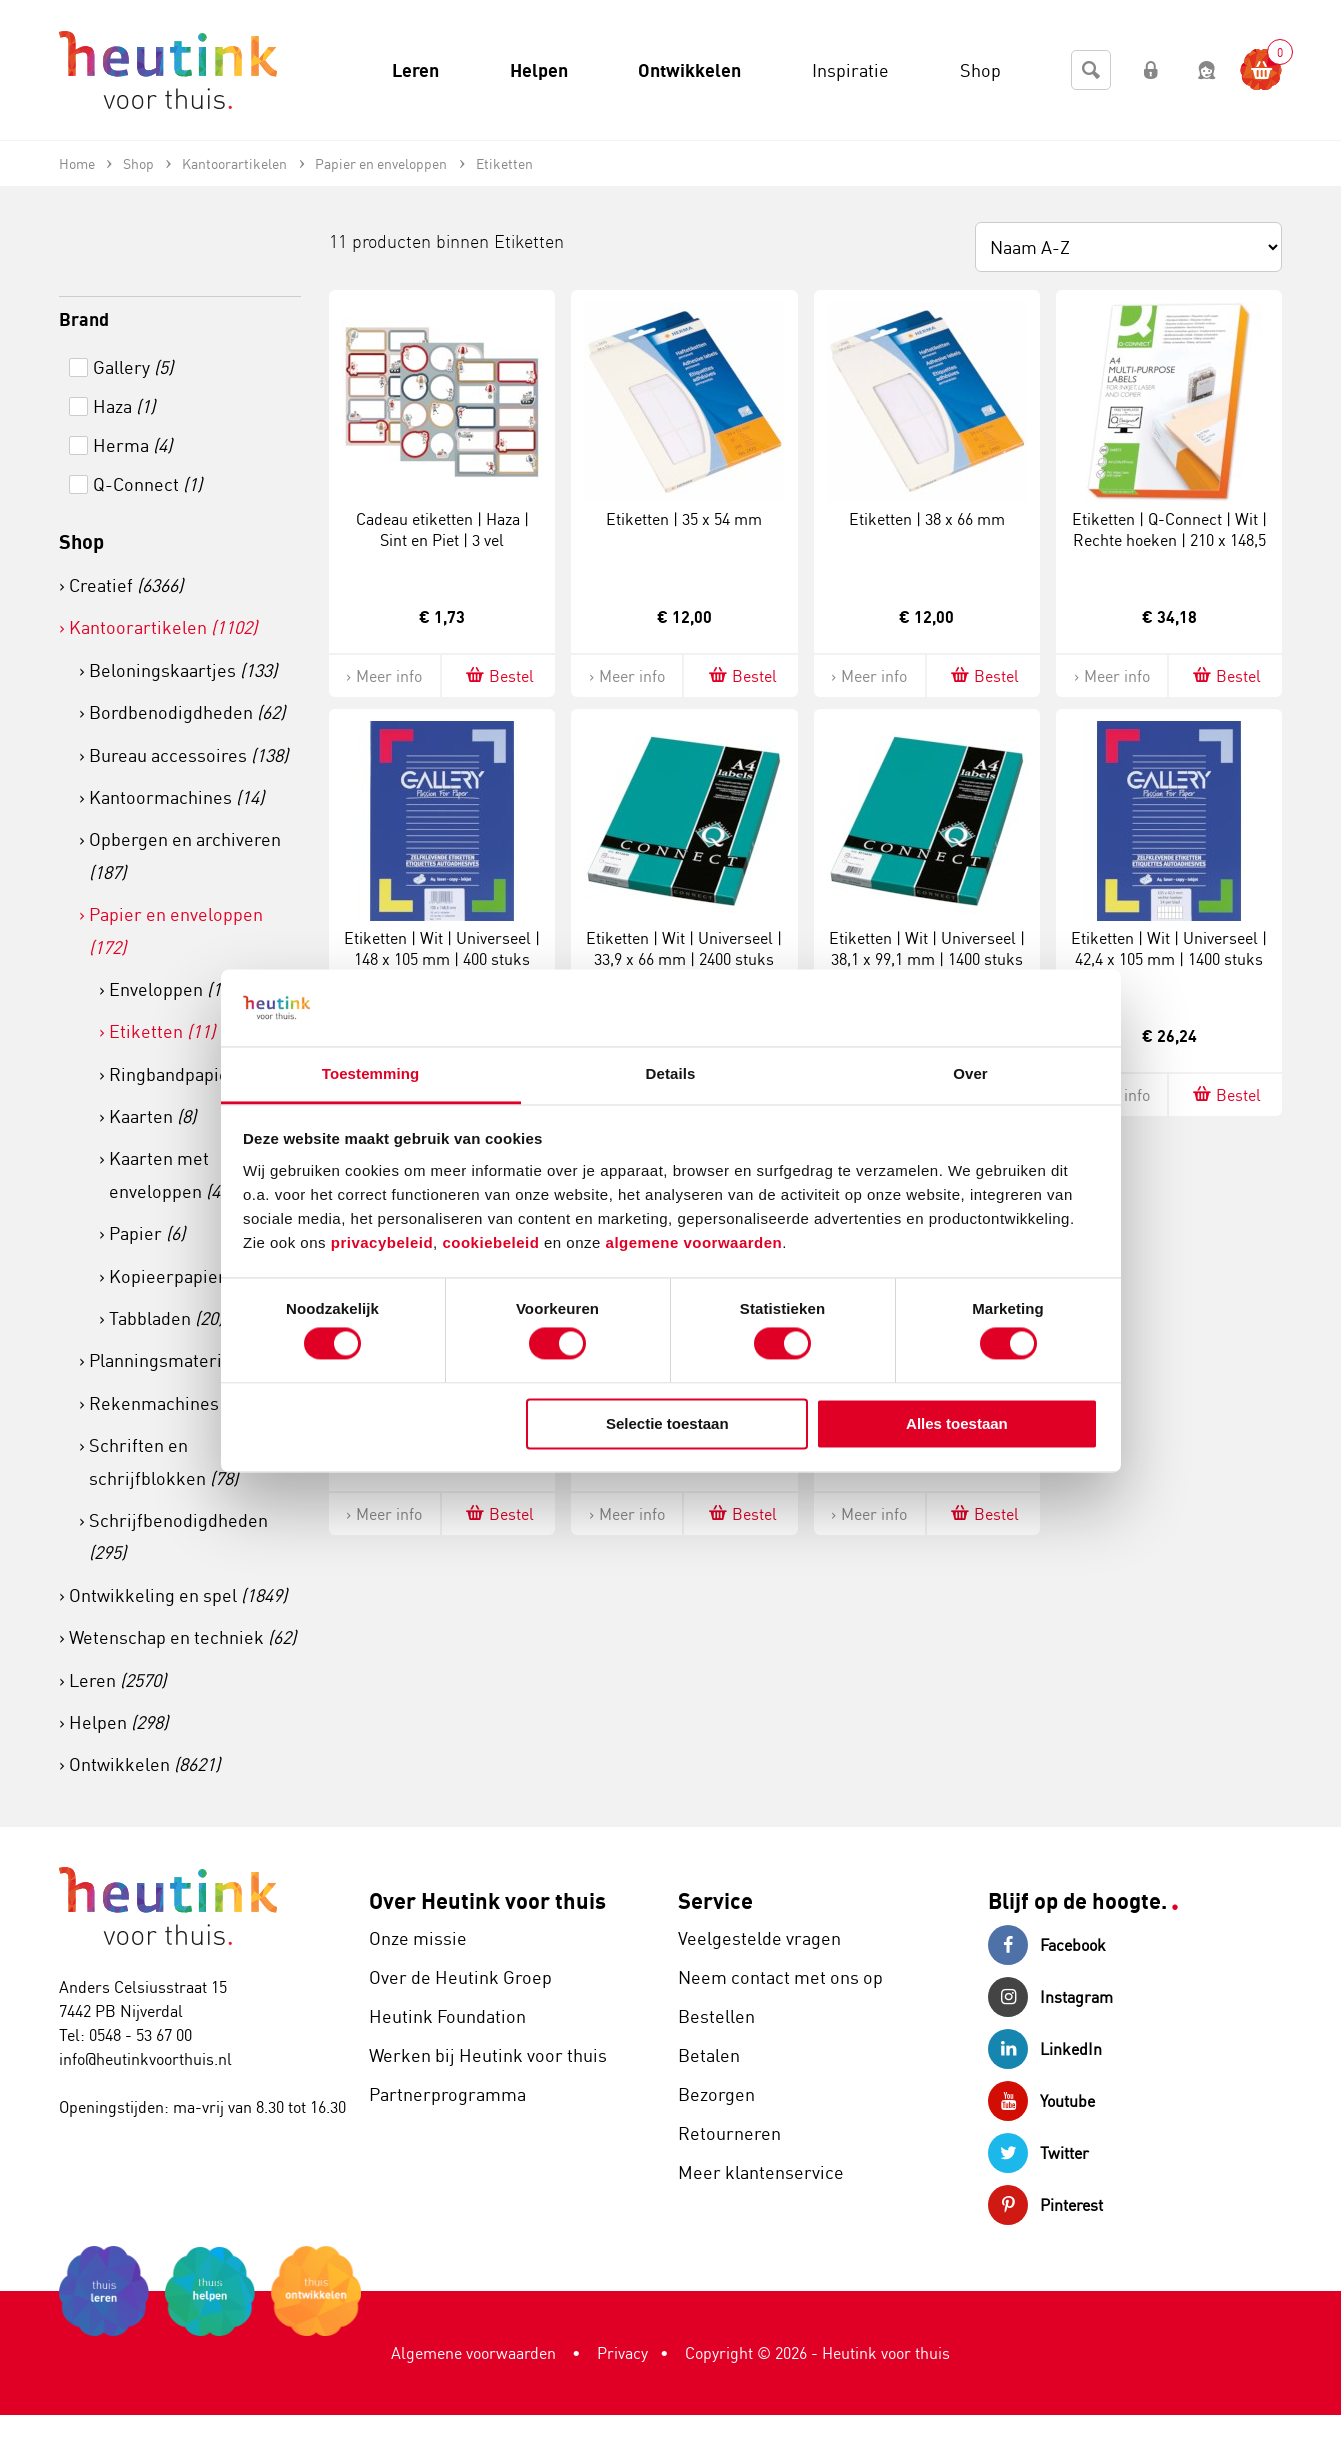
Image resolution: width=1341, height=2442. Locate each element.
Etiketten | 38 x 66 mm (927, 519)
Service (715, 1900)
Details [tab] (671, 1073)
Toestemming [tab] (371, 1073)
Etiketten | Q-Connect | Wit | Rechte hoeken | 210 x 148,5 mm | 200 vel (1169, 540)
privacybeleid (382, 1242)
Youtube (1041, 2101)
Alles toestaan (957, 1423)
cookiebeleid (493, 1242)
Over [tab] (970, 1073)
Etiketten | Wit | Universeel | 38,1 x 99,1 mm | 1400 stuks (927, 948)
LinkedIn (1045, 2049)
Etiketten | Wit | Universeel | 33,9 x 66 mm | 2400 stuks (684, 948)
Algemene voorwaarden (473, 2353)
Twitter (1038, 2153)
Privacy (622, 2353)
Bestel (498, 675)
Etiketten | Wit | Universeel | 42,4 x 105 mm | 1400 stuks (1169, 948)
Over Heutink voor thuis (487, 1900)
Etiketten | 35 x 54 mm (684, 519)
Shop (81, 541)
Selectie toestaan (667, 1423)
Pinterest (1045, 2205)
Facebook (1047, 1945)
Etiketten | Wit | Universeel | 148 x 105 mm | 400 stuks (442, 948)
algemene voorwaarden (694, 1242)
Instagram (1050, 1997)
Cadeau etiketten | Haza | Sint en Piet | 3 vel (442, 529)
